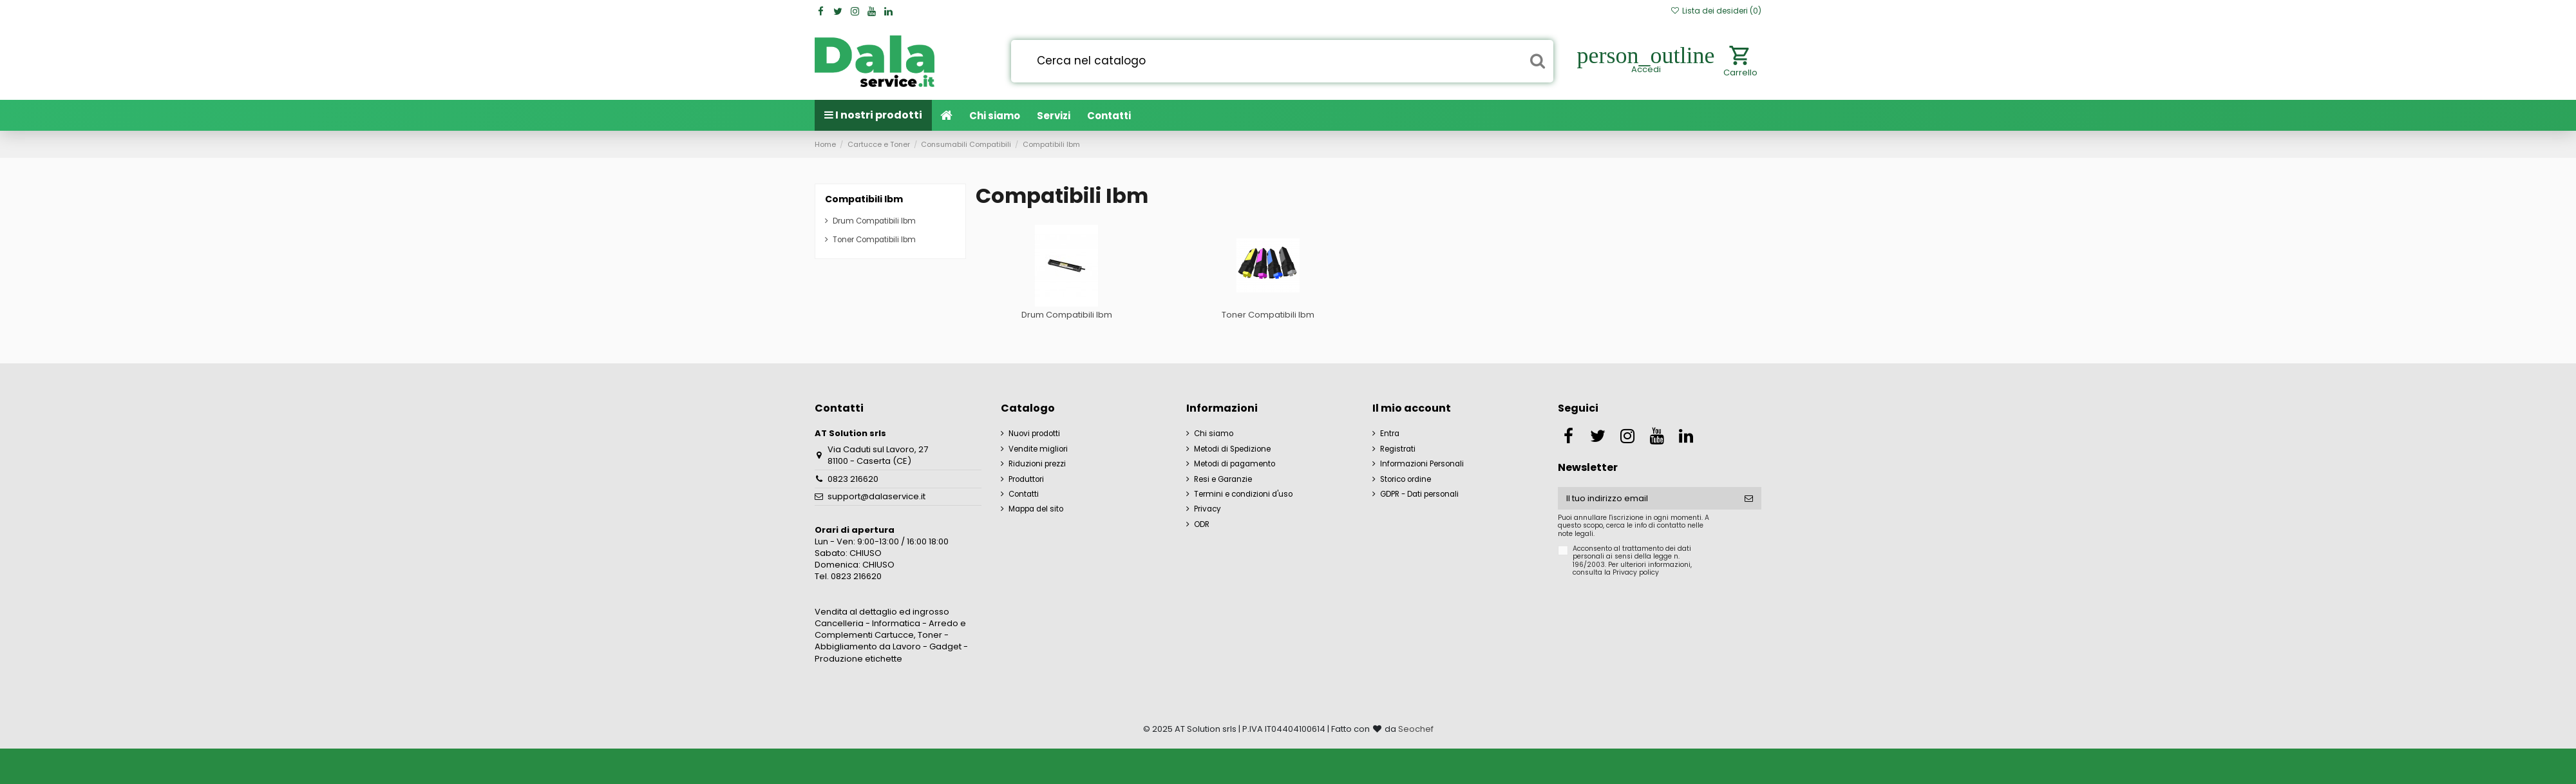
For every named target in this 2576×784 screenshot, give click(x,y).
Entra (1389, 433)
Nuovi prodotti (1034, 433)
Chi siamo (1213, 433)
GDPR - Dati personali (1419, 494)
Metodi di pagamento (1234, 464)
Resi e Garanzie (1223, 479)
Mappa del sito (1036, 509)
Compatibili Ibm (864, 199)
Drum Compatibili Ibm (1066, 315)
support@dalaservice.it (876, 496)
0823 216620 (853, 479)
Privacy (1207, 509)
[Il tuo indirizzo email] (1647, 498)
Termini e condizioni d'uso (1243, 494)
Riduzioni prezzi (1037, 464)
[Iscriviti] (1748, 498)
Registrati (1398, 449)
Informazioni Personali (1422, 464)
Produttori (1026, 479)
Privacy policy (1636, 572)
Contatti (1024, 494)
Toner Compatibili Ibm (1268, 315)
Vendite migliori (1038, 449)
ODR (1201, 524)
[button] (1053, 115)
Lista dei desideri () (1716, 10)
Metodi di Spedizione (1232, 449)
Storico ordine (1405, 479)
